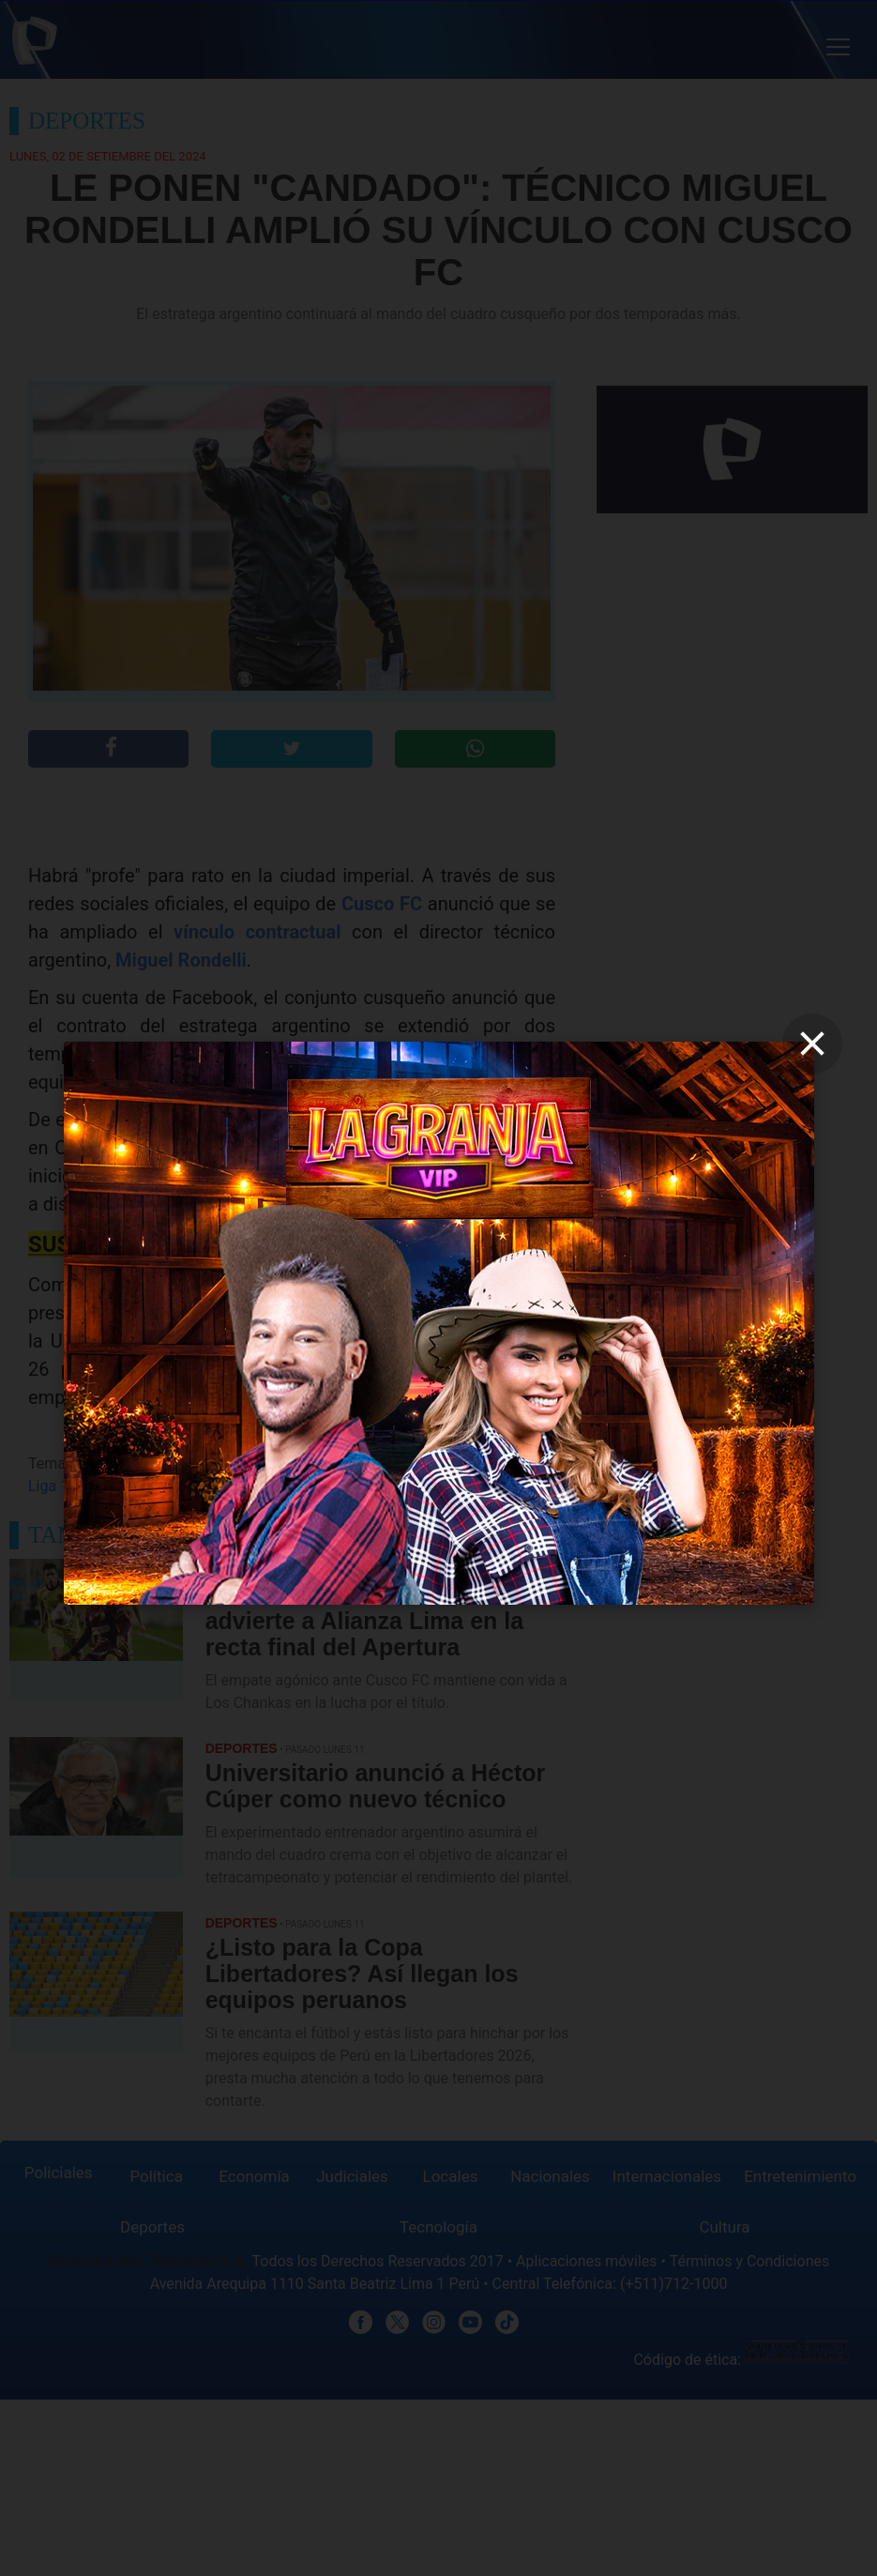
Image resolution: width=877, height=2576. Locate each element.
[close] (812, 1044)
